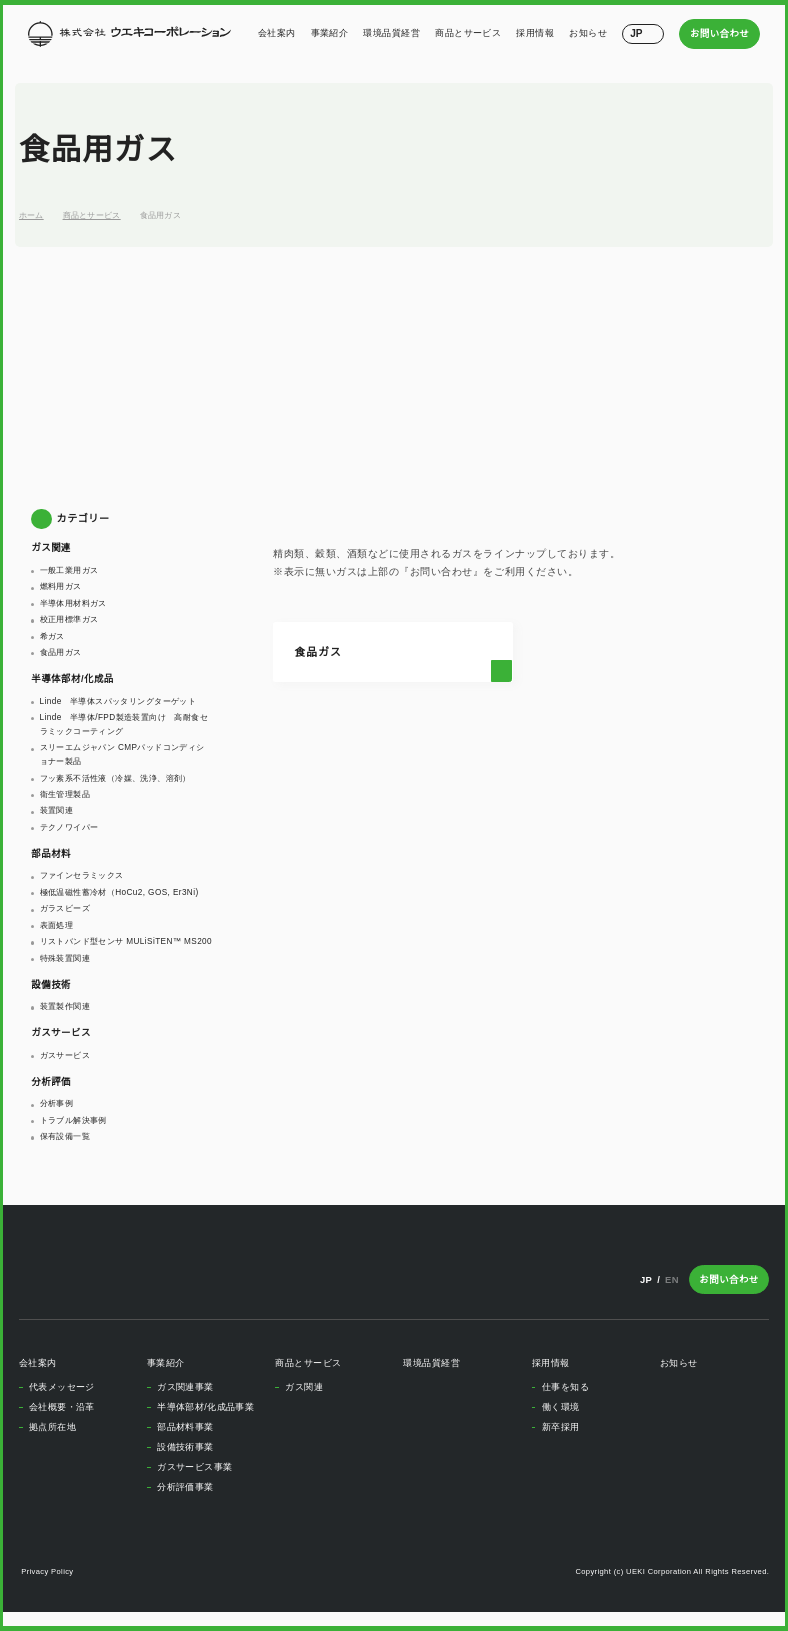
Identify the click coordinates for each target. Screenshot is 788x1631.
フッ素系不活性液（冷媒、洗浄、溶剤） (115, 778)
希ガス (52, 636)
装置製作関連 (65, 1020)
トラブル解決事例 (73, 1134)
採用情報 (537, 33)
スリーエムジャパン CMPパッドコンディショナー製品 (125, 754)
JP (646, 1293)
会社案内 (279, 33)
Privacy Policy (49, 1585)
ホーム (31, 215)
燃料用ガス (61, 586)
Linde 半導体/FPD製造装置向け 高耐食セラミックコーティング (126, 724)
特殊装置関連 (65, 971)
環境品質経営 (393, 33)
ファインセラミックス (82, 875)
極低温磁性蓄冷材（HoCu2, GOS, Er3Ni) (120, 892)
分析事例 (57, 1117)
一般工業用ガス (69, 570)
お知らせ (590, 33)
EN (674, 1293)
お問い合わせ (721, 33)
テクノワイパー (69, 827)
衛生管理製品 (65, 794)
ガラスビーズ (65, 908)
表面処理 (57, 925)
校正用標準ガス (69, 619)
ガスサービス (65, 1069)
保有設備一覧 (65, 1150)
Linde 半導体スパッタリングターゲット (120, 701)
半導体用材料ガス (73, 603)
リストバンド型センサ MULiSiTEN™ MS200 (112, 948)
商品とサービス (470, 33)
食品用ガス (161, 215)
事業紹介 (332, 33)
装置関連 (57, 810)
